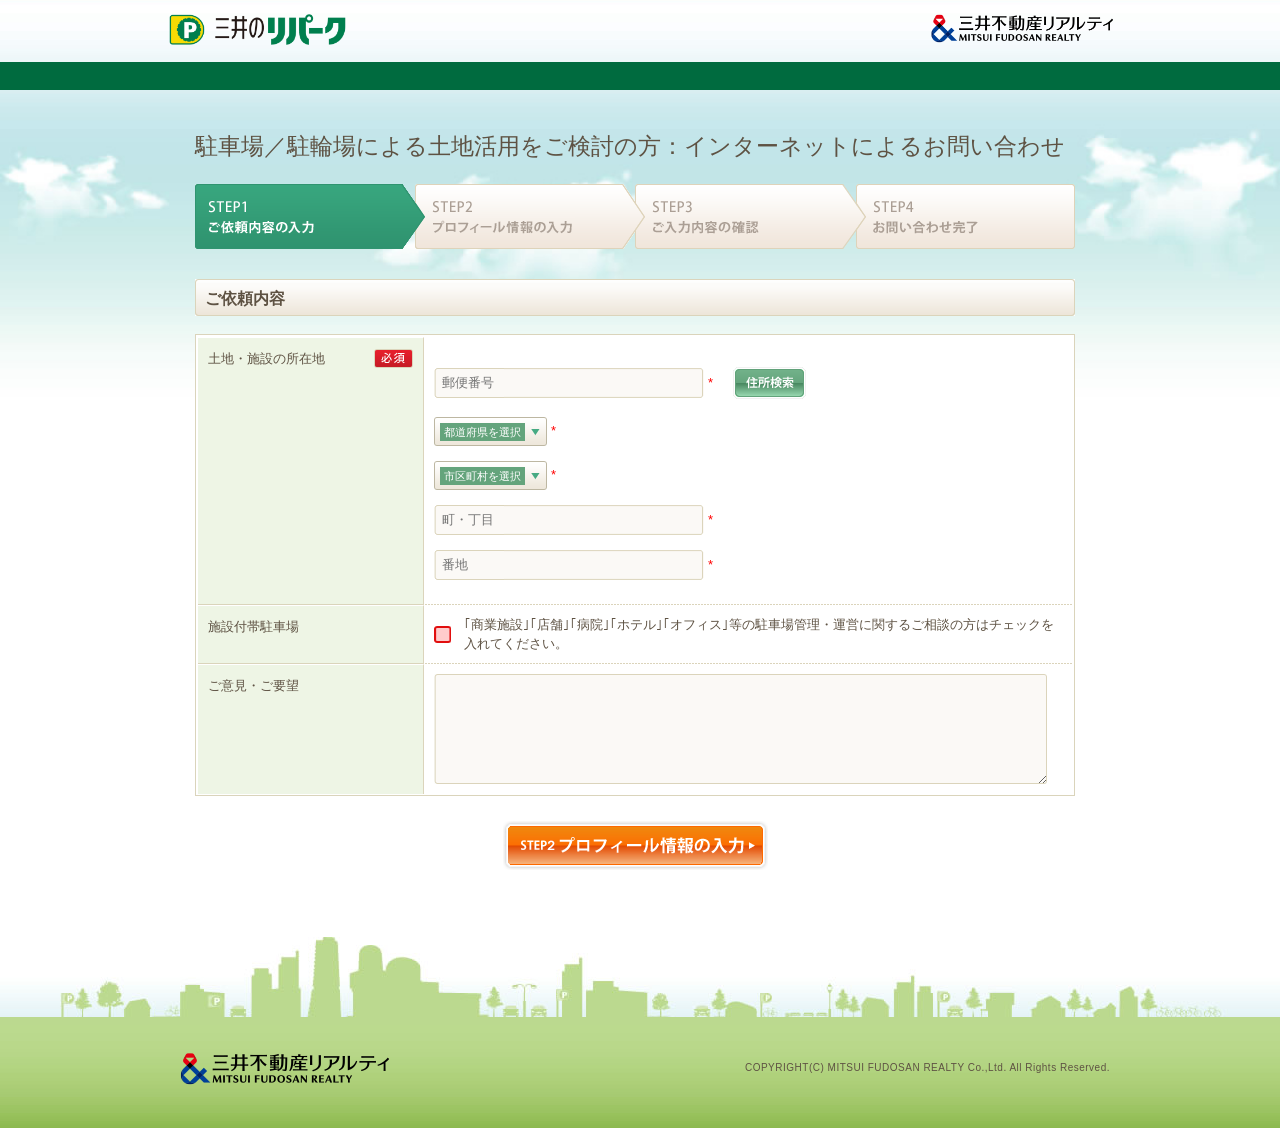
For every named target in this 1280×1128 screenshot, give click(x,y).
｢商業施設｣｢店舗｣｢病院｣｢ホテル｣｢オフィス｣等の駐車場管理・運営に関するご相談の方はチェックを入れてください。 (759, 634)
